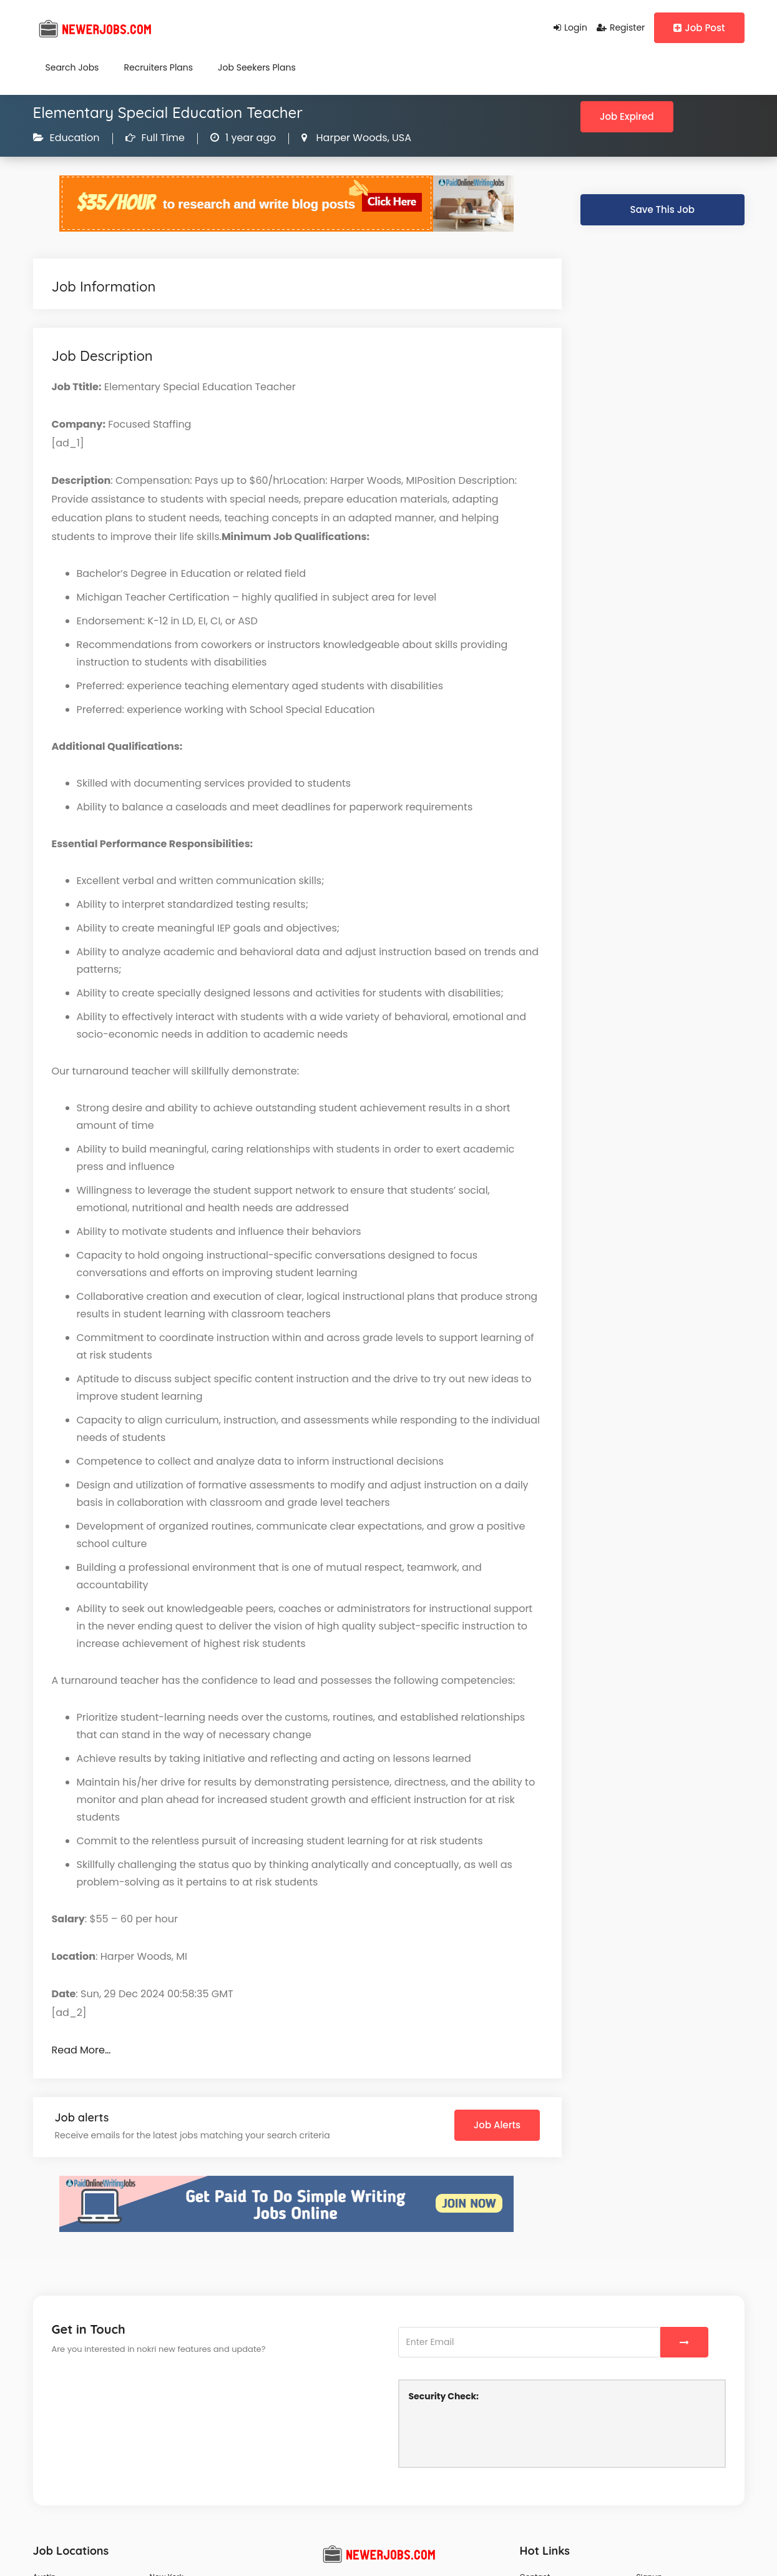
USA (400, 137)
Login (570, 27)
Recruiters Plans (158, 67)
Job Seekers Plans (257, 67)
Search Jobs (72, 67)
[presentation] (504, 2433)
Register (621, 27)
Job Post (699, 27)
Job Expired (627, 116)
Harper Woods (350, 137)
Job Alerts (497, 2124)
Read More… (81, 2050)
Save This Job (662, 209)
